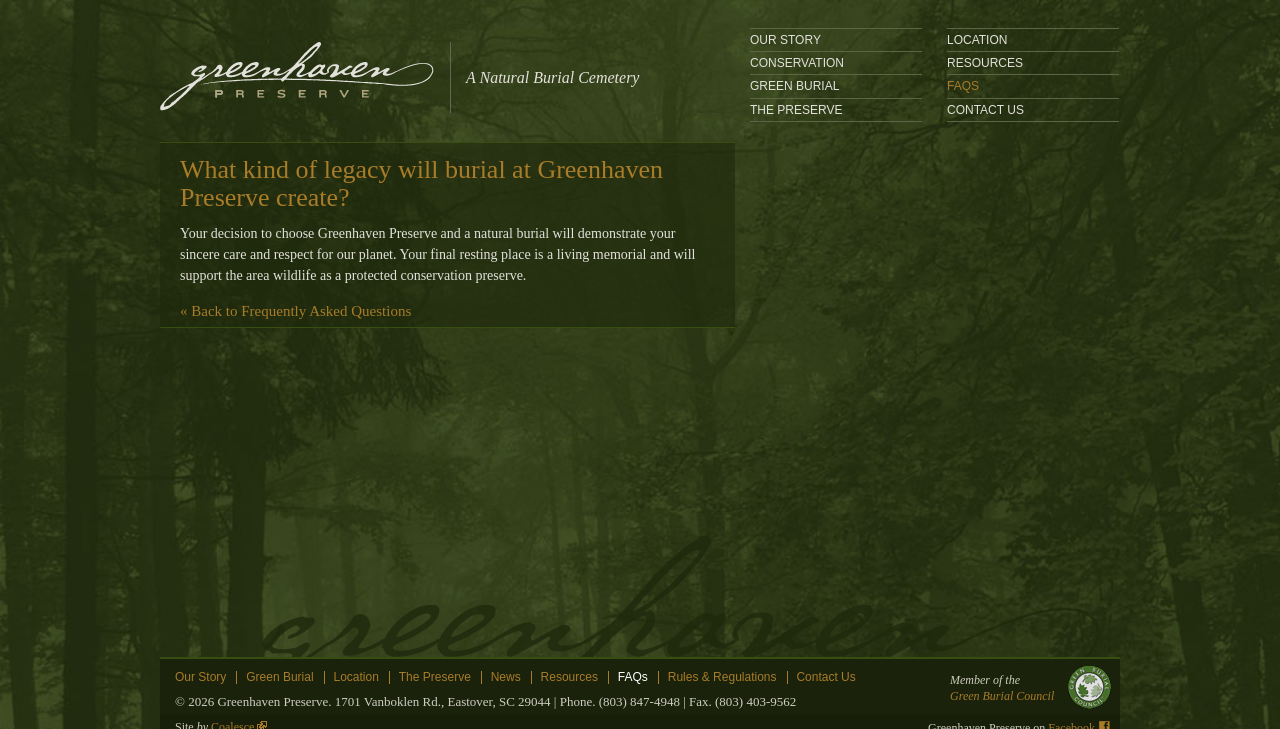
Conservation (797, 63)
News (506, 677)
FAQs (963, 86)
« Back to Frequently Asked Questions (295, 311)
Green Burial (794, 86)
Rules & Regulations (722, 677)
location (977, 40)
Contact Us (985, 110)
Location (356, 677)
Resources (985, 63)
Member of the (1025, 688)
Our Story (785, 40)
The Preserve (796, 110)
